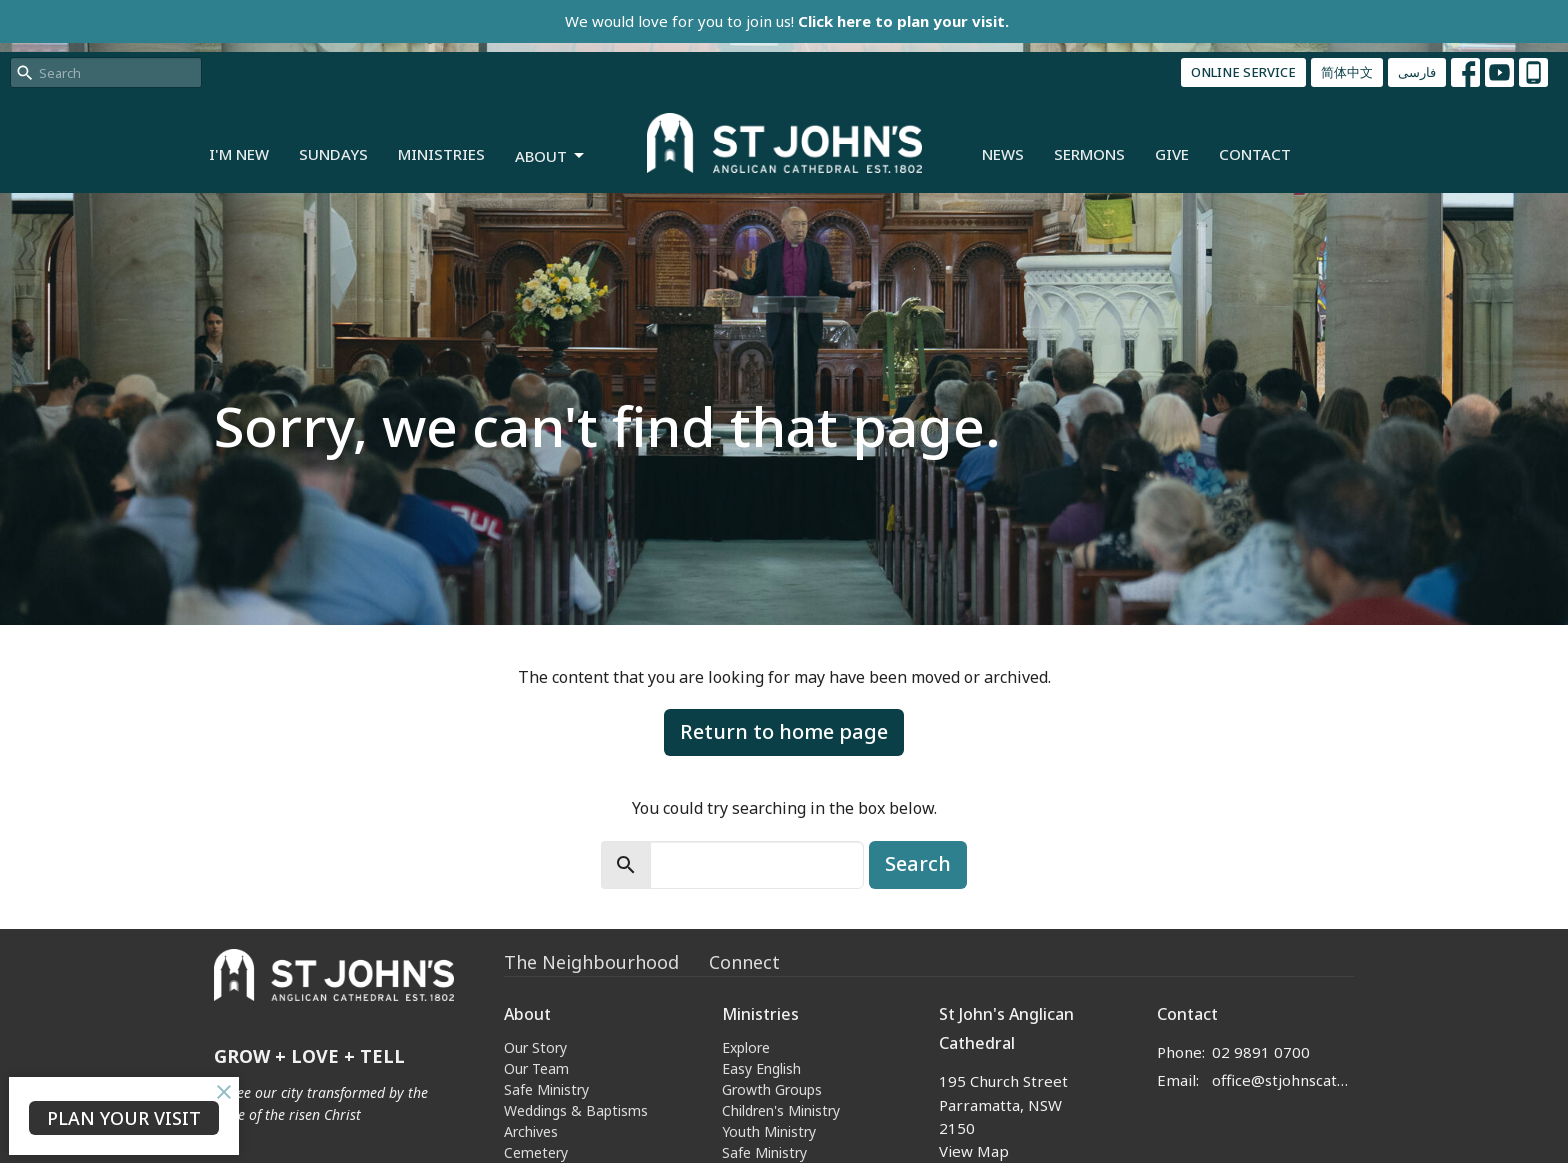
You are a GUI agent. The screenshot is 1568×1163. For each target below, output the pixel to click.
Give (1172, 154)
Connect (744, 962)
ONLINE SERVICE (1243, 72)
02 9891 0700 (1261, 1052)
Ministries (441, 154)
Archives (531, 1131)
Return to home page (784, 731)
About (551, 156)
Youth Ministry (769, 1131)
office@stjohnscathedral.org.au (1283, 1080)
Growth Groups (772, 1089)
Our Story (535, 1047)
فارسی (1417, 72)
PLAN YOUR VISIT (124, 1118)
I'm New (239, 154)
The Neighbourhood (591, 962)
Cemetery (536, 1152)
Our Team (536, 1068)
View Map (974, 1151)
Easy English (761, 1068)
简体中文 (1347, 72)
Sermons (1089, 154)
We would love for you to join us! (787, 21)
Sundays (333, 154)
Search (918, 863)
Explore (746, 1047)
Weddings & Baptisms (576, 1110)
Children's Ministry (781, 1110)
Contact (1255, 154)
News (1003, 154)
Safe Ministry (546, 1089)
